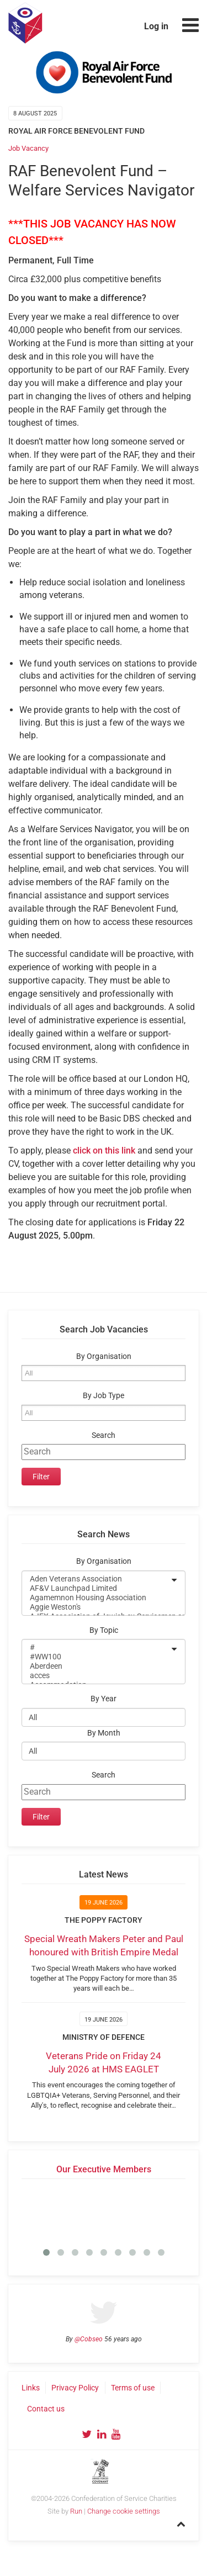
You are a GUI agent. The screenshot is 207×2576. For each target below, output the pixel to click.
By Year (103, 1699)
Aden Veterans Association (96, 1579)
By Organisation (103, 1356)
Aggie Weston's (96, 1607)
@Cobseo (89, 2339)
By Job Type (103, 1395)
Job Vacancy (28, 148)
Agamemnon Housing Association (96, 1597)
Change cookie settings (123, 2511)
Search (103, 1435)
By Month (103, 1733)
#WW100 (96, 1657)
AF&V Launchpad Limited (96, 1588)
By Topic (103, 1630)
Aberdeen (96, 1666)
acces (96, 1675)
